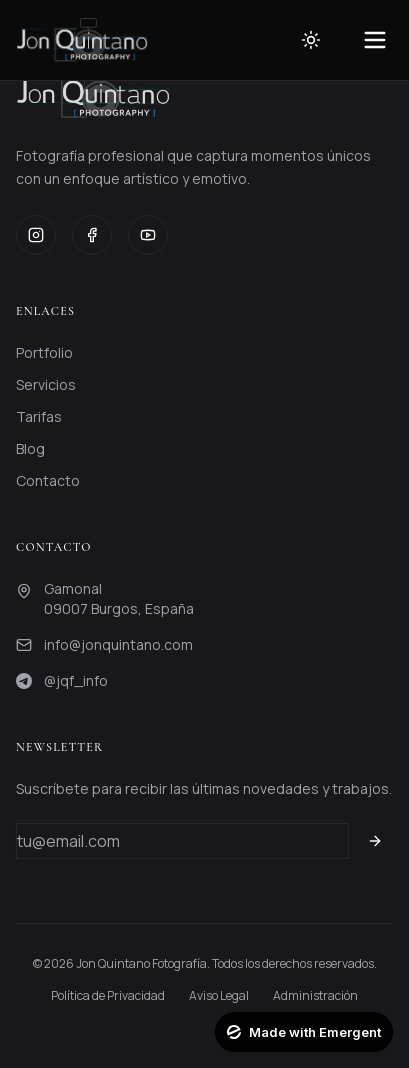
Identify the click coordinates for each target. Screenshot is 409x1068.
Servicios (46, 384)
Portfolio (44, 352)
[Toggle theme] (311, 40)
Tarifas (39, 416)
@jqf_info (76, 680)
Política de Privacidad (108, 996)
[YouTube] (148, 235)
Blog (30, 448)
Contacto (48, 480)
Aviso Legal (219, 996)
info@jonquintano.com (118, 644)
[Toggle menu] (375, 40)
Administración (315, 996)
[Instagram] (36, 235)
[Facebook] (92, 235)
